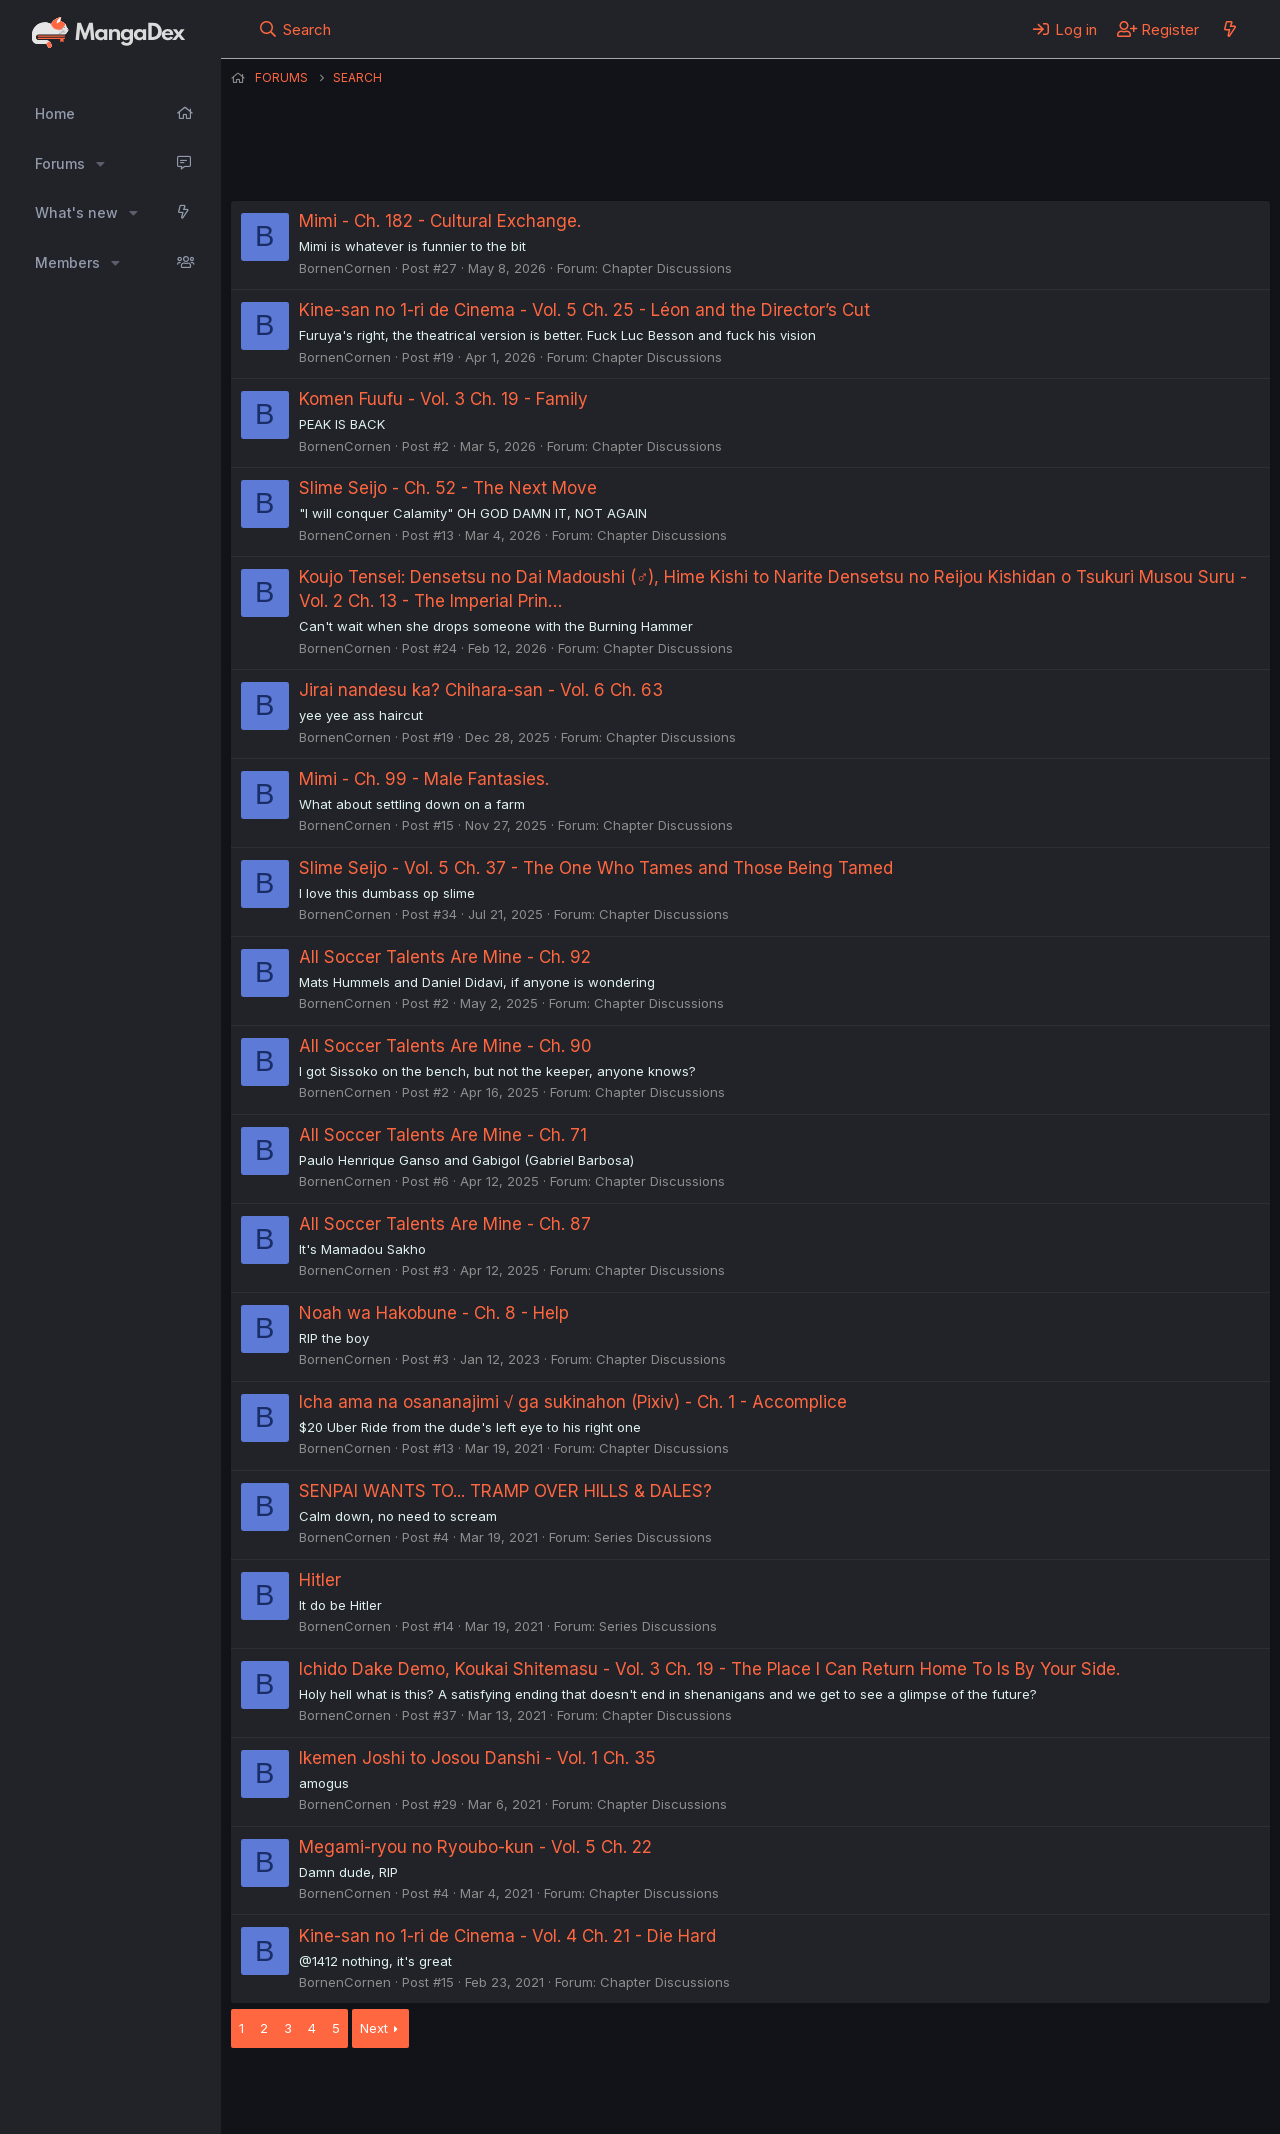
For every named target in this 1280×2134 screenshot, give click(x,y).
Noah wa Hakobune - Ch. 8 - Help (434, 1313)
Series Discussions (653, 1537)
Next (374, 2028)
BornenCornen (345, 268)
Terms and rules (602, 2093)
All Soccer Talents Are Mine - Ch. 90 (445, 1046)
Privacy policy (721, 2093)
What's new (76, 212)
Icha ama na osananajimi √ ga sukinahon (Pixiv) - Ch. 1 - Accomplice (573, 1402)
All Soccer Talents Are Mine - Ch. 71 (443, 1135)
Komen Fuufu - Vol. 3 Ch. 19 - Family (443, 399)
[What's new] (1229, 29)
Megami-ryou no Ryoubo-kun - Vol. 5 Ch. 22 (475, 1847)
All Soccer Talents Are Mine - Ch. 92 (445, 957)
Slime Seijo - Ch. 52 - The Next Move (448, 488)
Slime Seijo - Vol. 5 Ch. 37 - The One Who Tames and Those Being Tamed (596, 868)
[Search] (294, 29)
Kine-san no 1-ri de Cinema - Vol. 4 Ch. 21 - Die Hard (507, 1936)
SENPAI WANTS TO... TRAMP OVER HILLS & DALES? (505, 1491)
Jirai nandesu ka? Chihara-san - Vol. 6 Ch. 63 (481, 690)
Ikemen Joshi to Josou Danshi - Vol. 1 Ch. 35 (477, 1758)
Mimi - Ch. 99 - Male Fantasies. (424, 779)
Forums (60, 163)
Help (804, 2093)
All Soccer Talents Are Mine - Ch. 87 (445, 1224)
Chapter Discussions (667, 268)
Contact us (492, 2093)
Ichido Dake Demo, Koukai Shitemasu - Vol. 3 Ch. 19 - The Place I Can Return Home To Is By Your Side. (709, 1669)
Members (67, 262)
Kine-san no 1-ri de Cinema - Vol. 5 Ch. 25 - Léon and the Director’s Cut (584, 310)
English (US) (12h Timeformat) (333, 2093)
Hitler (320, 1580)
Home (55, 113)
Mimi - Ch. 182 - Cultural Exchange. (440, 221)
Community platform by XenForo (1105, 2091)
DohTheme (1079, 2106)
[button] (100, 164)
